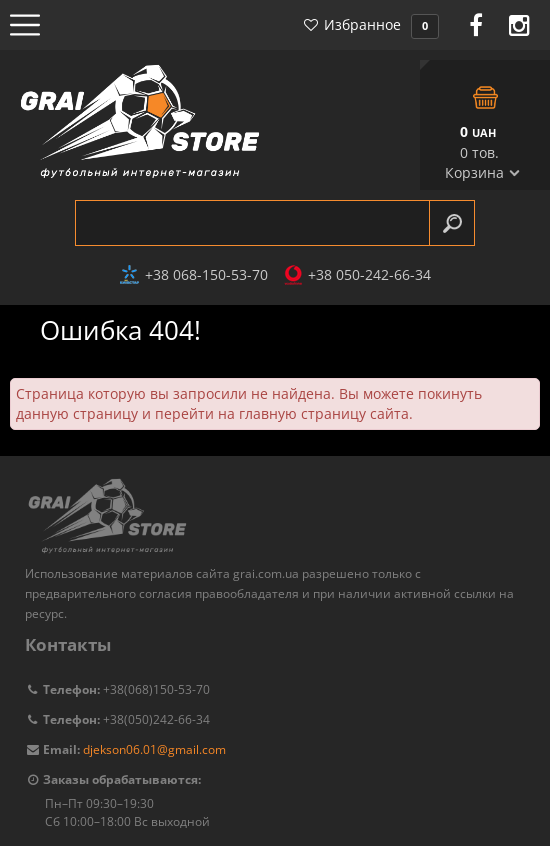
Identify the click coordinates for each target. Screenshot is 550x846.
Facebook (476, 25)
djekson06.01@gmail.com (154, 749)
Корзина (474, 172)
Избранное (370, 24)
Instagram (519, 25)
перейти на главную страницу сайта (282, 413)
